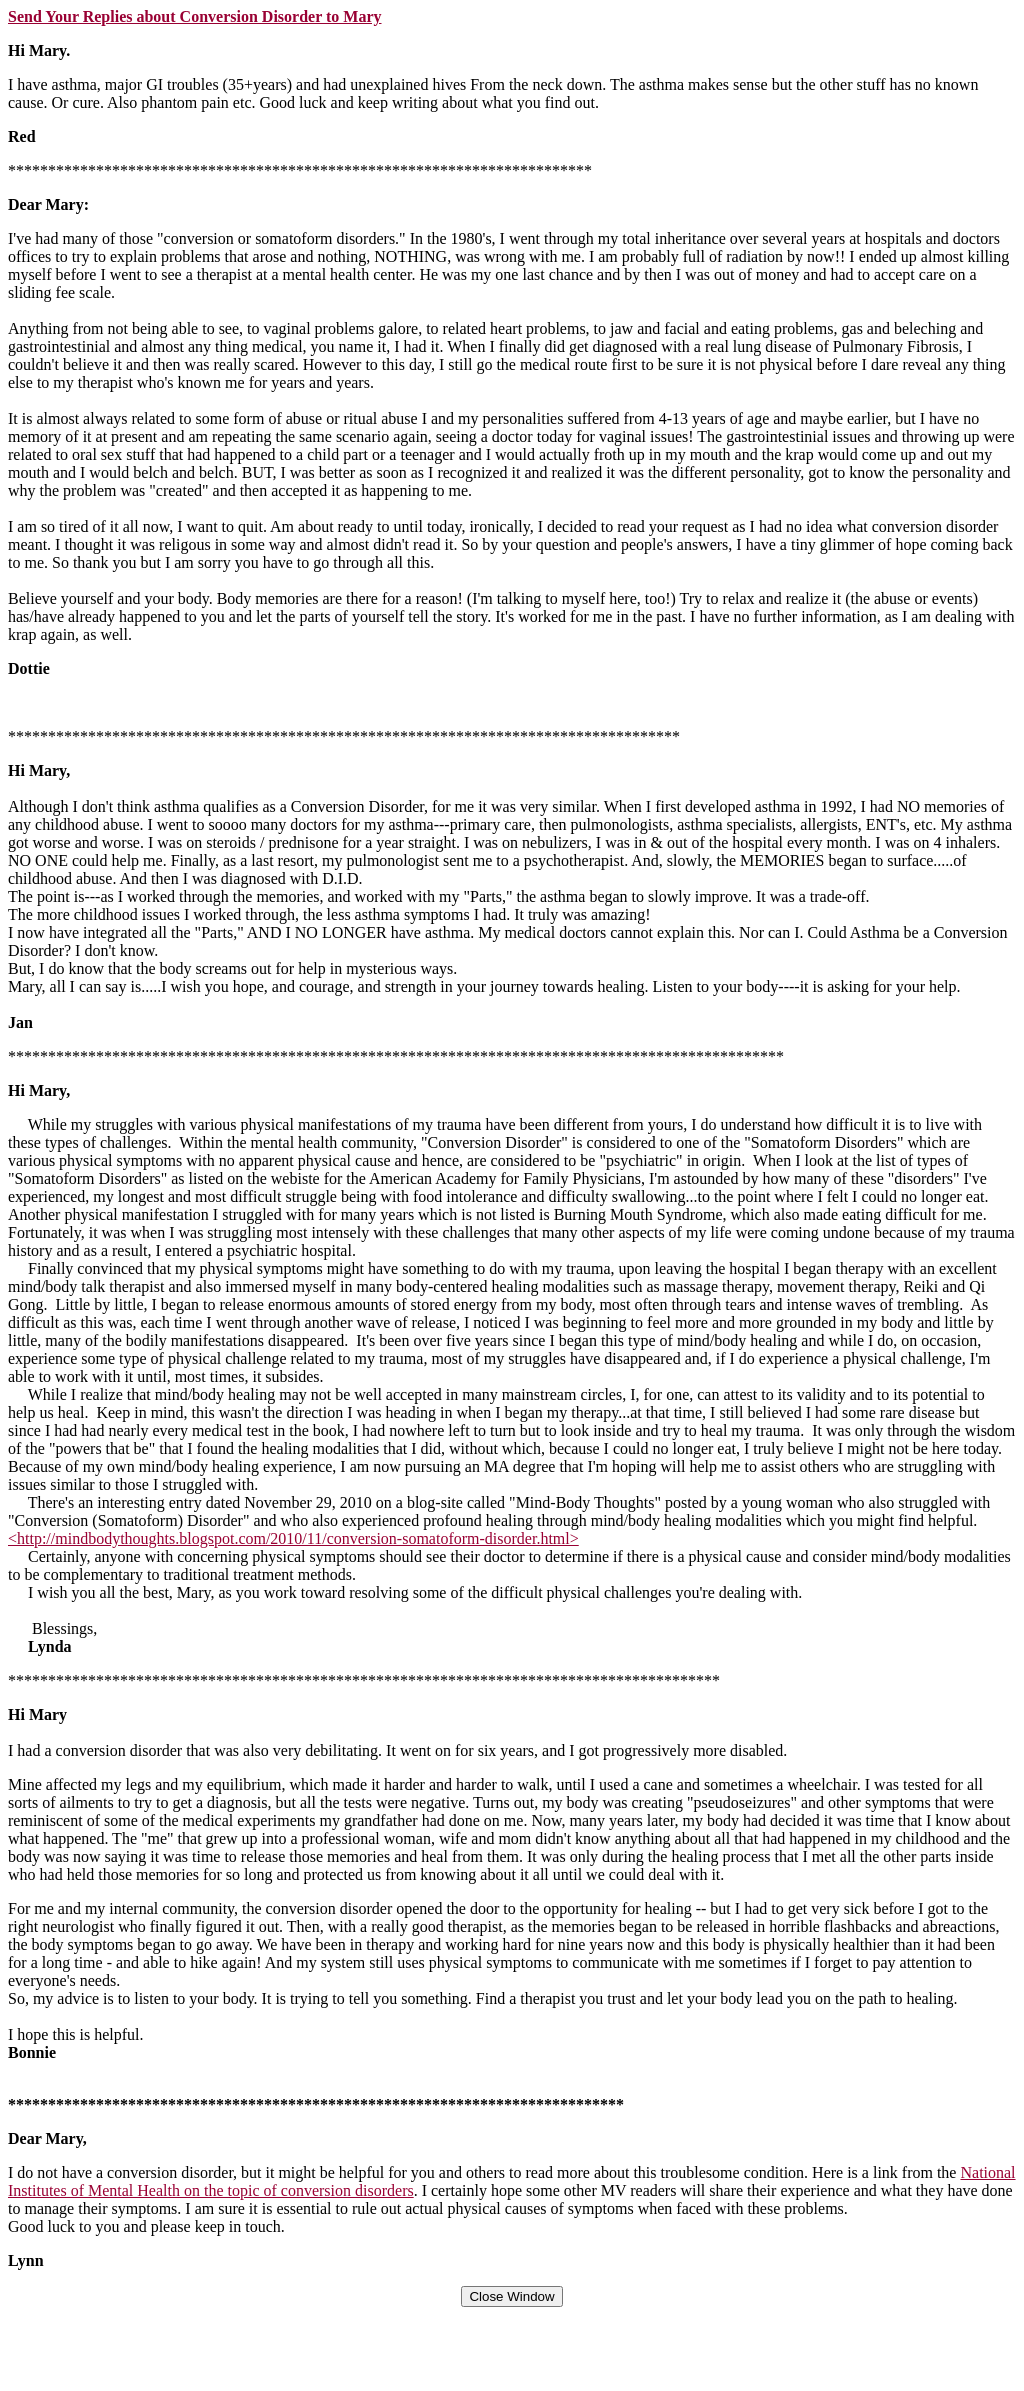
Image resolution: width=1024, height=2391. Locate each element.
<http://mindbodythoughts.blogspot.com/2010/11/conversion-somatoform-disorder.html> (293, 1538)
